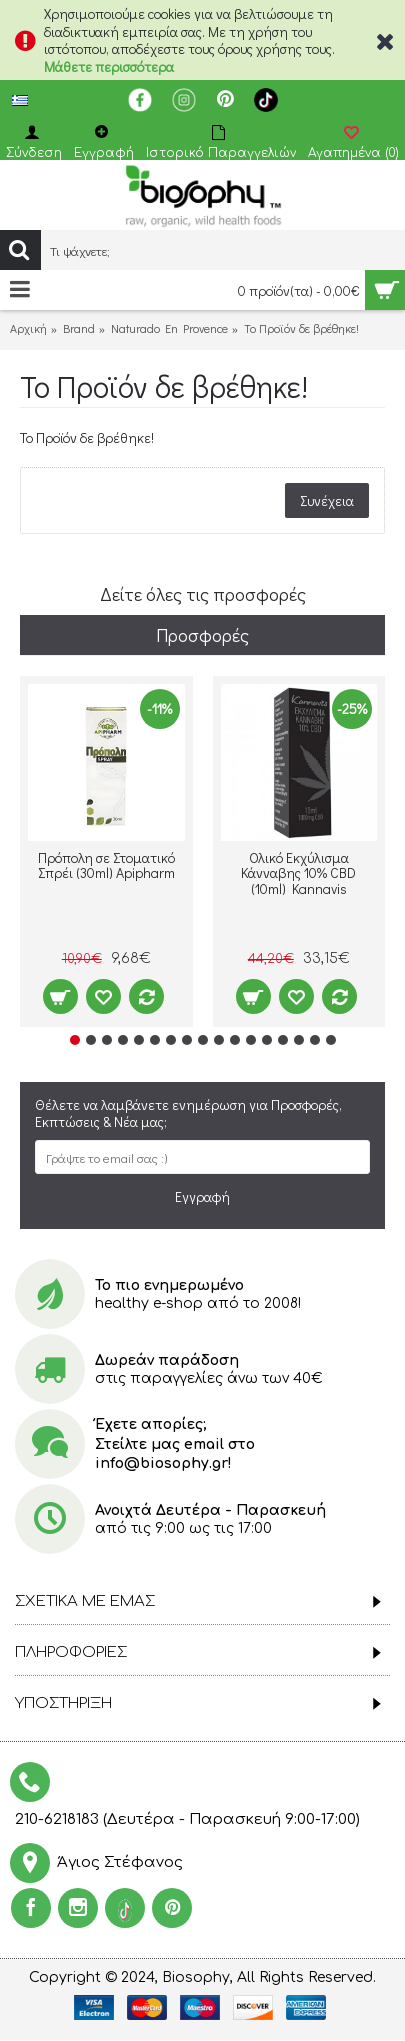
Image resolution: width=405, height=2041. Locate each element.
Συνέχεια (327, 500)
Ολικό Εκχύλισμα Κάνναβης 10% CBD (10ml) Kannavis (298, 874)
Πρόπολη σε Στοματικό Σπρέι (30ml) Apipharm (106, 866)
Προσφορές (202, 635)
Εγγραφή (202, 1196)
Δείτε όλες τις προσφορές (203, 594)
